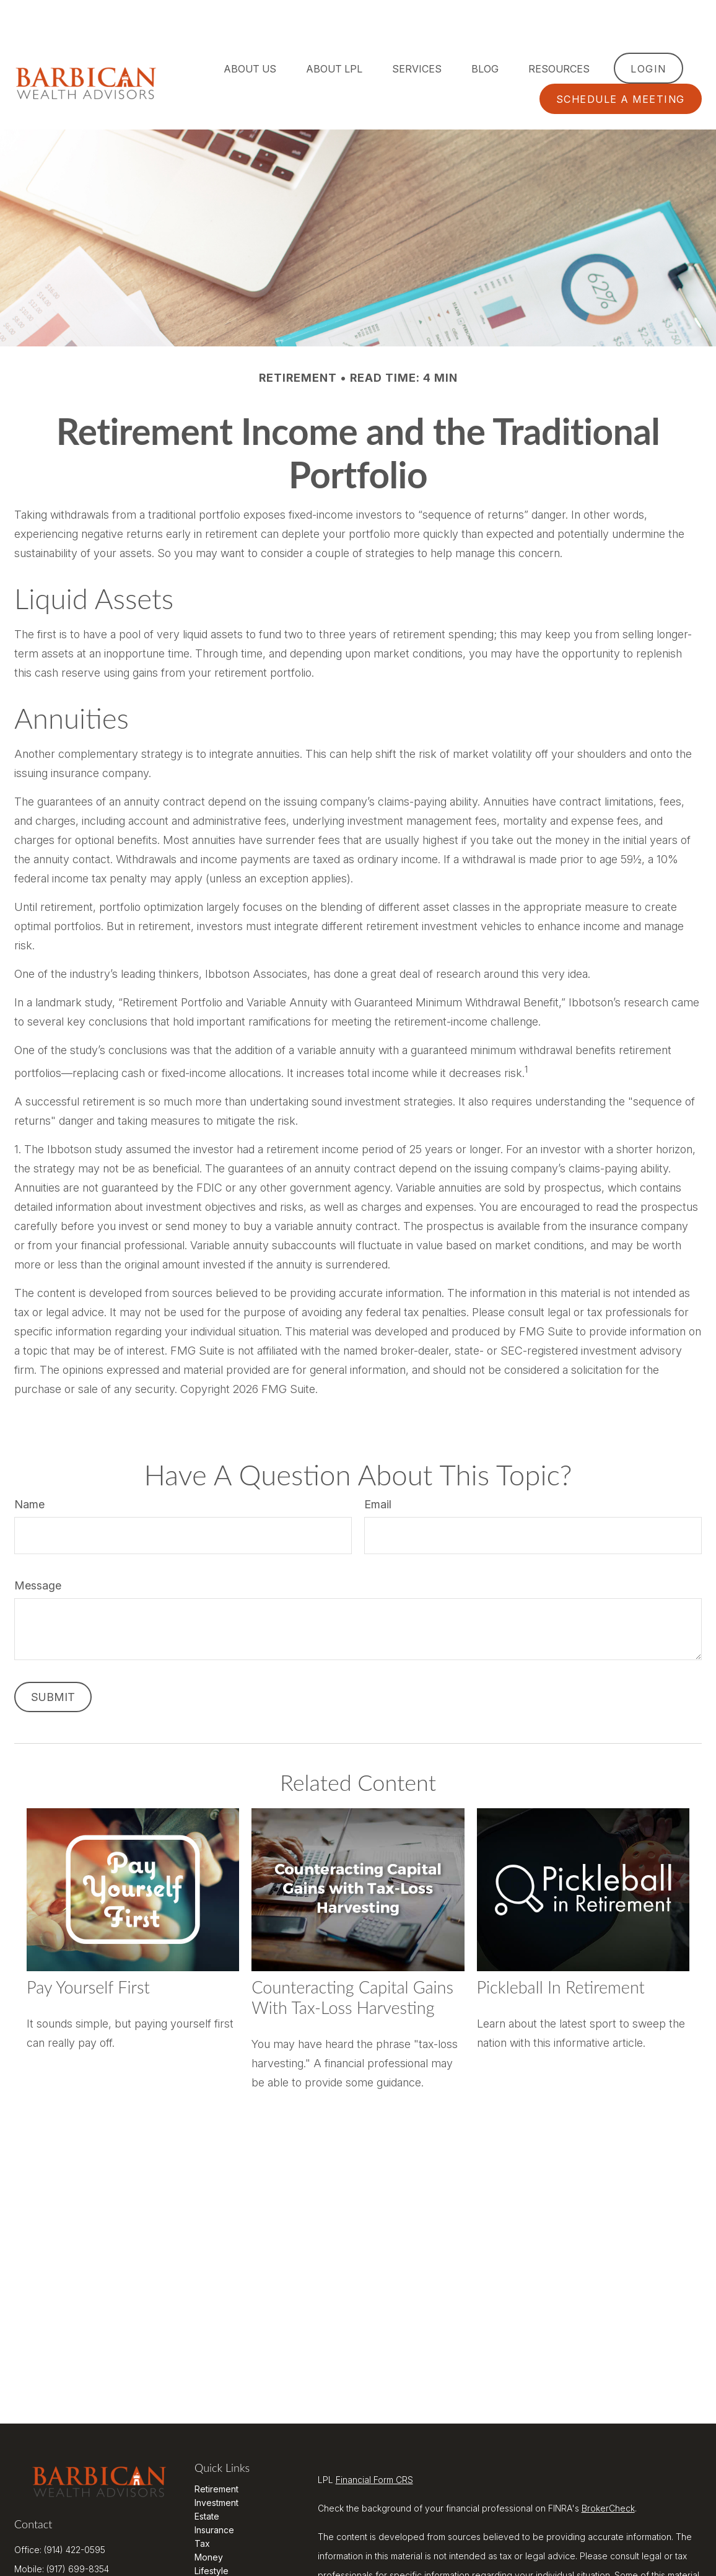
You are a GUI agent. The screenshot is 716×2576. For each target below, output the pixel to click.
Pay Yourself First (88, 1950)
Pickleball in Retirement (561, 1950)
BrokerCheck (608, 2471)
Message (37, 1548)
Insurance (214, 2492)
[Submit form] (53, 1660)
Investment (216, 2465)
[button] (250, 31)
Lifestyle (211, 2533)
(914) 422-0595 (74, 2508)
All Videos (214, 2561)
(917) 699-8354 (77, 2528)
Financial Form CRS (374, 2442)
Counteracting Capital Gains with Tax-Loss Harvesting (352, 1960)
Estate (206, 2479)
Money (208, 2520)
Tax (202, 2506)
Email (377, 1467)
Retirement (216, 2451)
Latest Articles (222, 2547)
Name (29, 1467)
